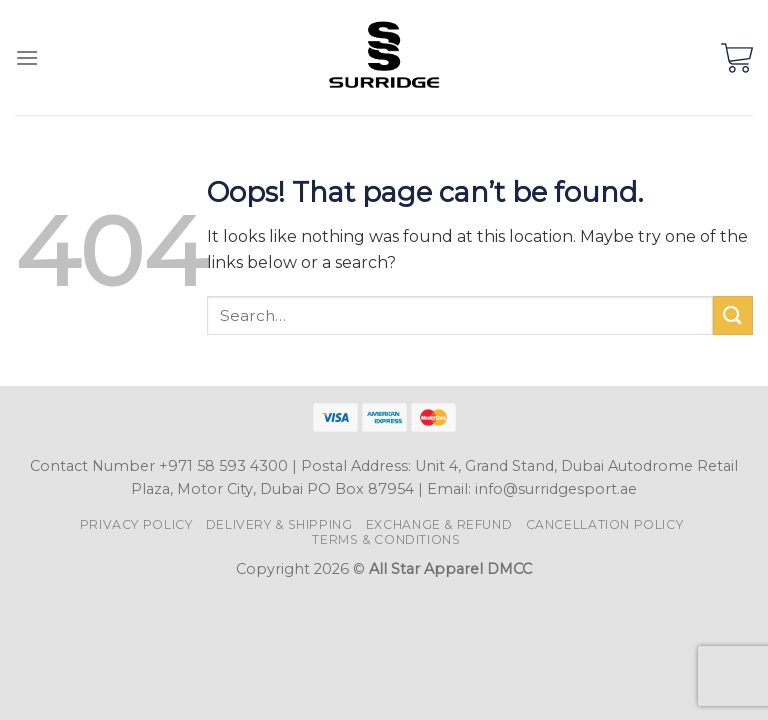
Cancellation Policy (605, 524)
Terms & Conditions (386, 539)
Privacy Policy (136, 524)
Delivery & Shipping (279, 524)
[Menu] (27, 57)
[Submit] (733, 315)
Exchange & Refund (439, 524)
